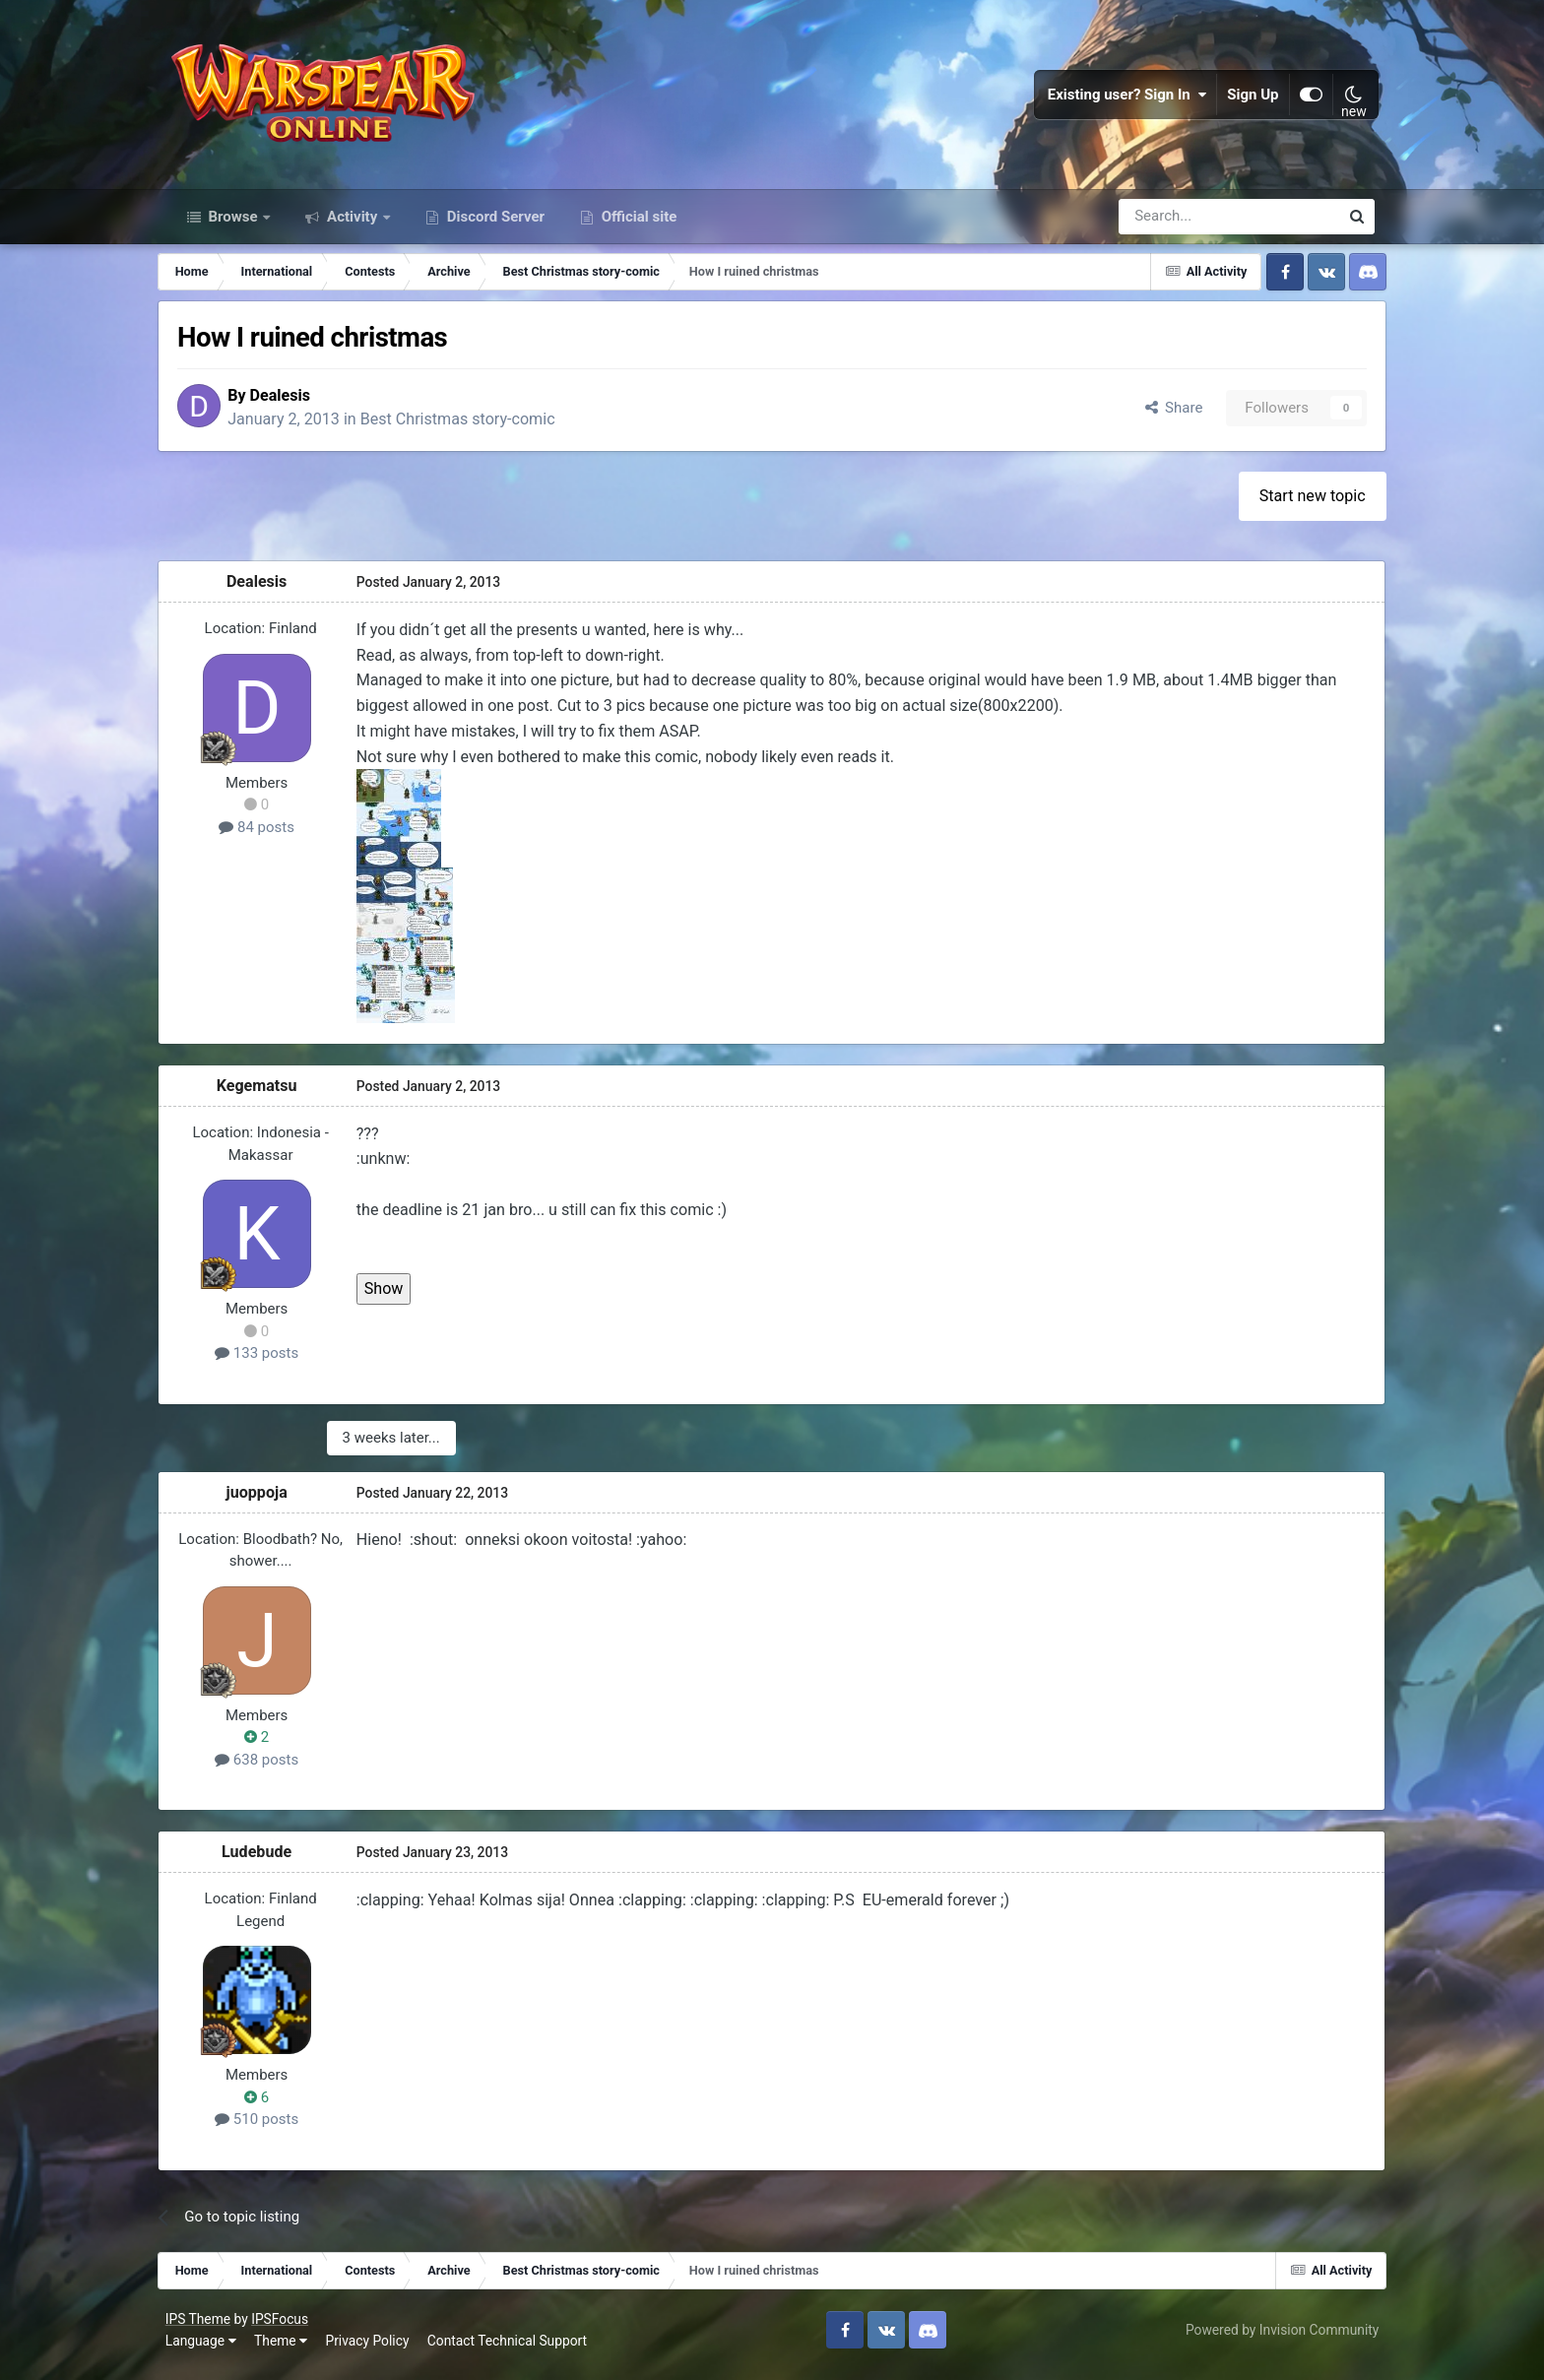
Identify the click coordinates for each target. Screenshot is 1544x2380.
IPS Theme (201, 2329)
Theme (284, 2349)
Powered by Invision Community (1278, 2339)
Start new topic (1301, 505)
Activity (352, 224)
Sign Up (1249, 98)
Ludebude (268, 1860)
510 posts (268, 2129)
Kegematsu (268, 1095)
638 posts (268, 1768)
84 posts (268, 837)
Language (204, 2349)
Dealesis (296, 404)
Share (1161, 416)
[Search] (1176, 224)
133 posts (268, 1363)
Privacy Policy (372, 2349)
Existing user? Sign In (1123, 98)
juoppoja (268, 1501)
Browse (233, 224)
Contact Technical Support (511, 2349)
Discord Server (494, 224)
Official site (637, 224)
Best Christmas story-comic (473, 428)
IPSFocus (283, 2329)
